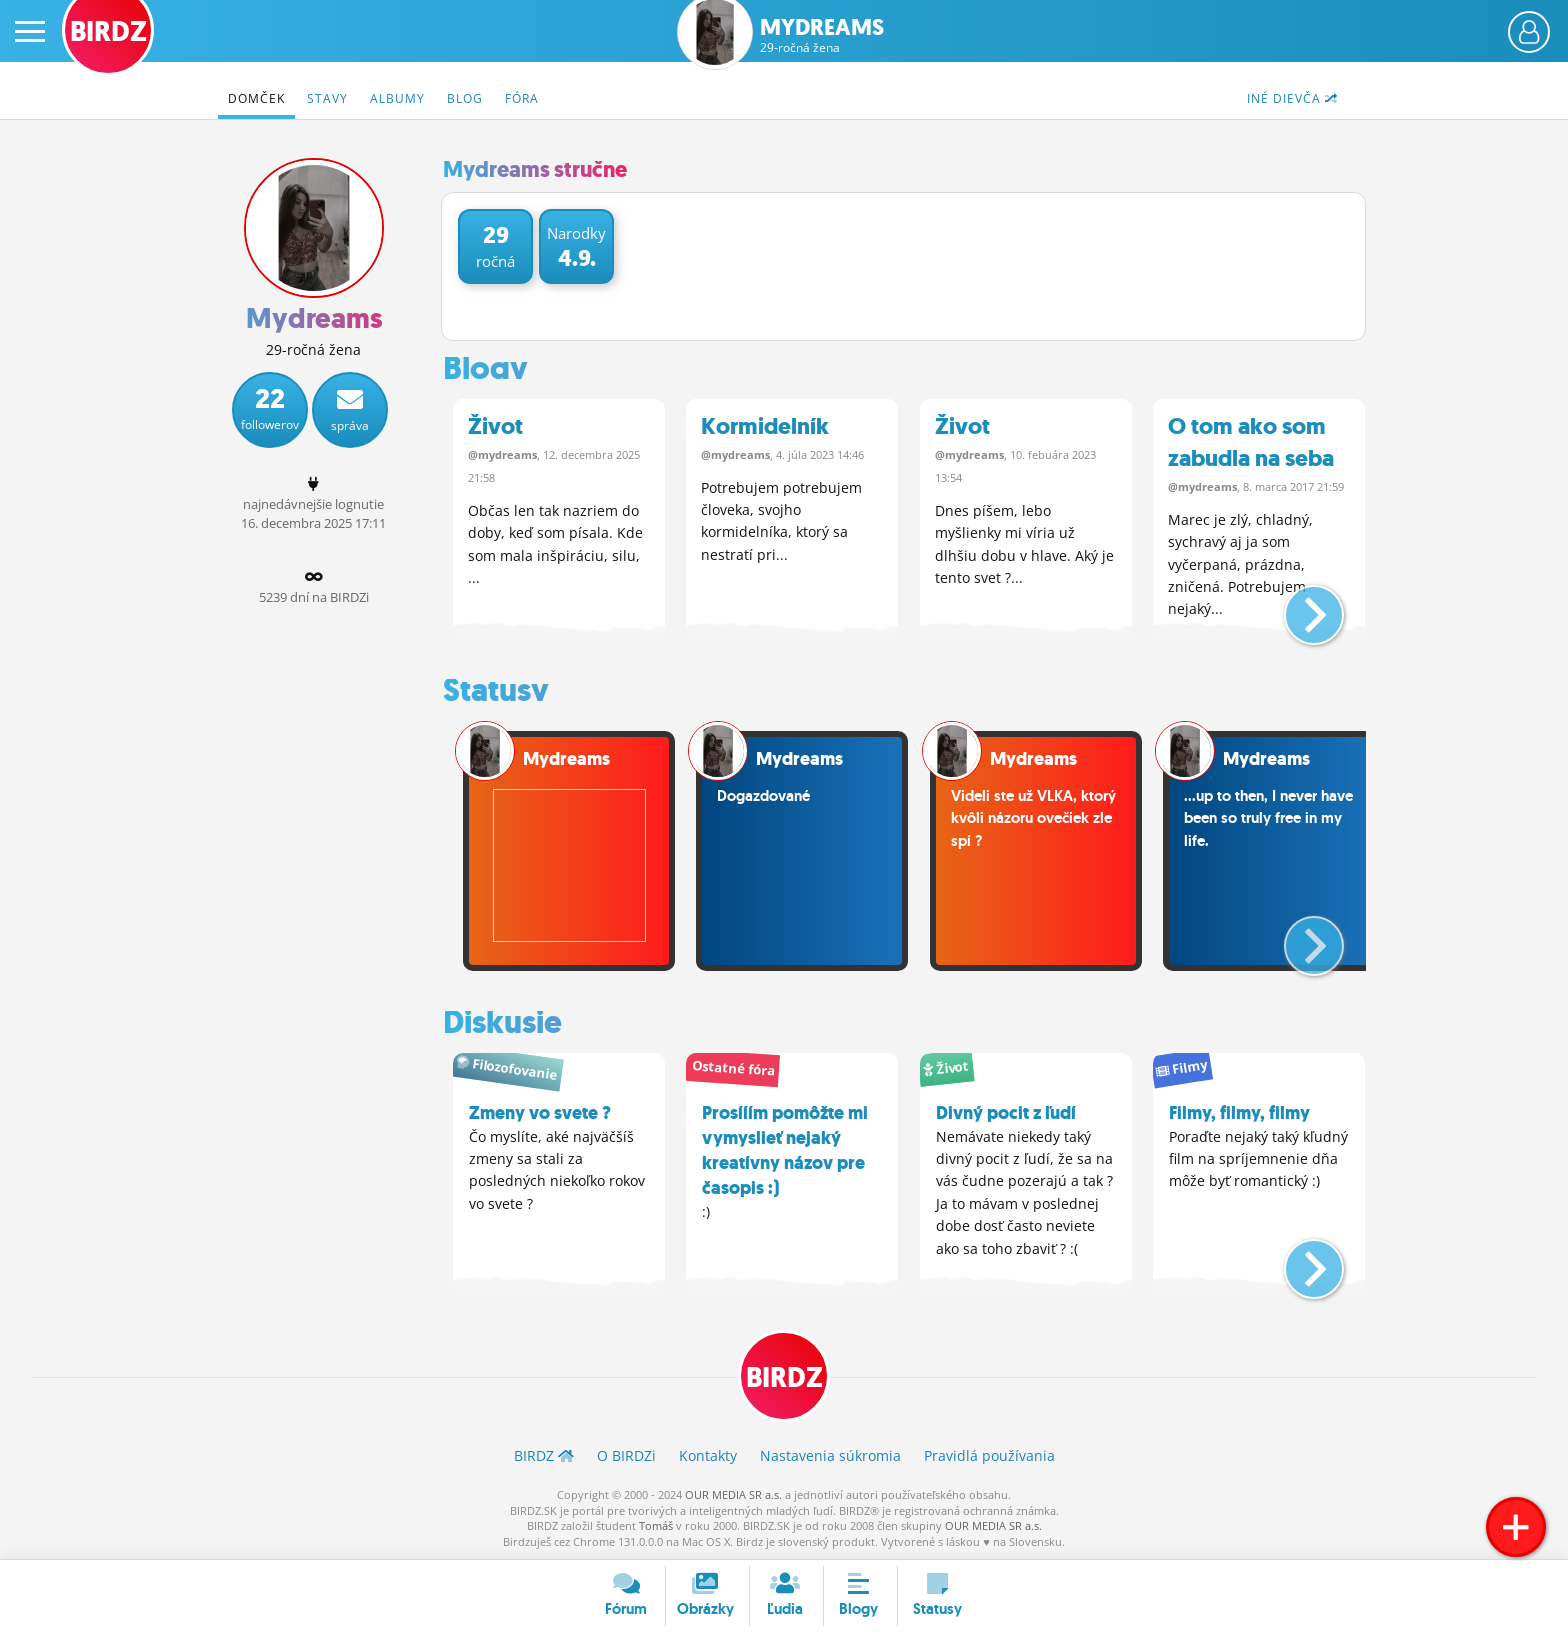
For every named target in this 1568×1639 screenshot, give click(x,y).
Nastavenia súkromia (830, 1455)
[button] (1297, 607)
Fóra (522, 98)
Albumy (397, 98)
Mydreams (822, 35)
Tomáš (656, 1525)
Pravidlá (989, 1455)
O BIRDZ (626, 1455)
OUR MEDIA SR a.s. (733, 1494)
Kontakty (708, 1455)
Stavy (327, 98)
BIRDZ (784, 1377)
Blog (465, 98)
